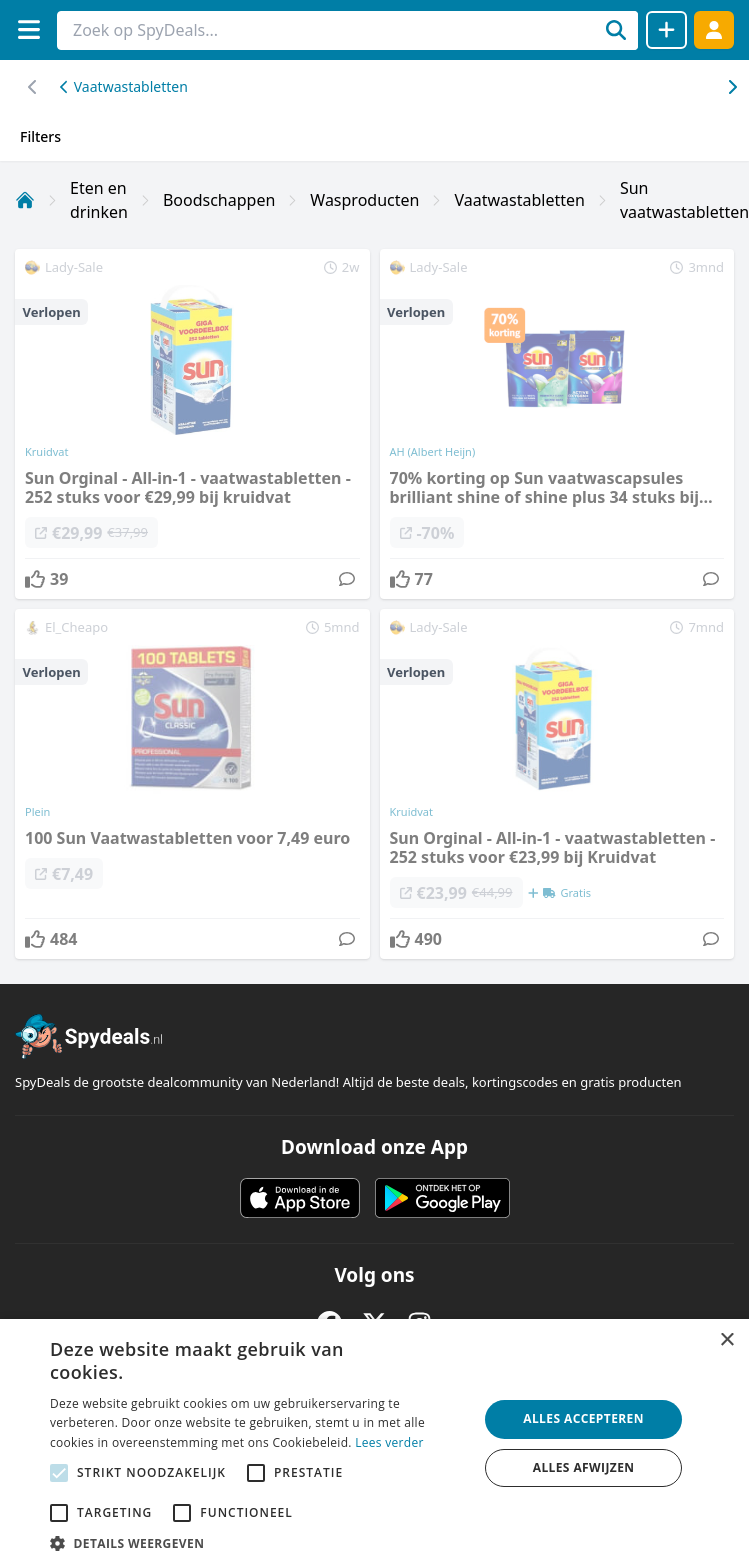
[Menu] (28, 29)
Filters (40, 136)
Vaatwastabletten (124, 86)
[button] (257, 1543)
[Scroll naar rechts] (32, 87)
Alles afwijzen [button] (584, 1467)
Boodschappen (219, 200)
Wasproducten (364, 200)
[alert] (374, 1443)
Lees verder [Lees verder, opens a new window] (389, 1442)
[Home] (25, 200)
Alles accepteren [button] (583, 1418)
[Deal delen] (666, 30)
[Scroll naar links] (731, 87)
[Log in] (714, 29)
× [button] (726, 1340)
